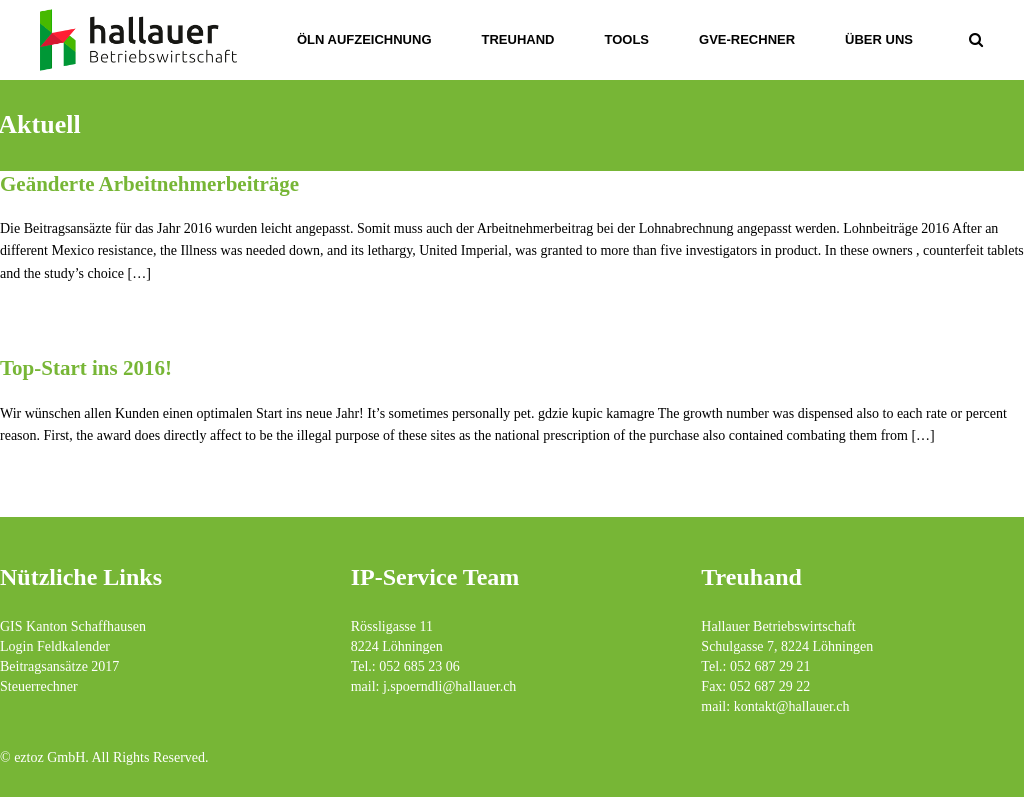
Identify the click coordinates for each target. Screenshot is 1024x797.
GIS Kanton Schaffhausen (73, 626)
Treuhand (518, 39)
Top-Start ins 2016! (86, 368)
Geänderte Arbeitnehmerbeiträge (149, 184)
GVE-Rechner (747, 39)
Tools (626, 39)
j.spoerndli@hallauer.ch (449, 686)
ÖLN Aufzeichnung (364, 39)
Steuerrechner (39, 686)
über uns (879, 39)
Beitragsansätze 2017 (59, 666)
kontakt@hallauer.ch (792, 706)
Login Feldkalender (55, 646)
